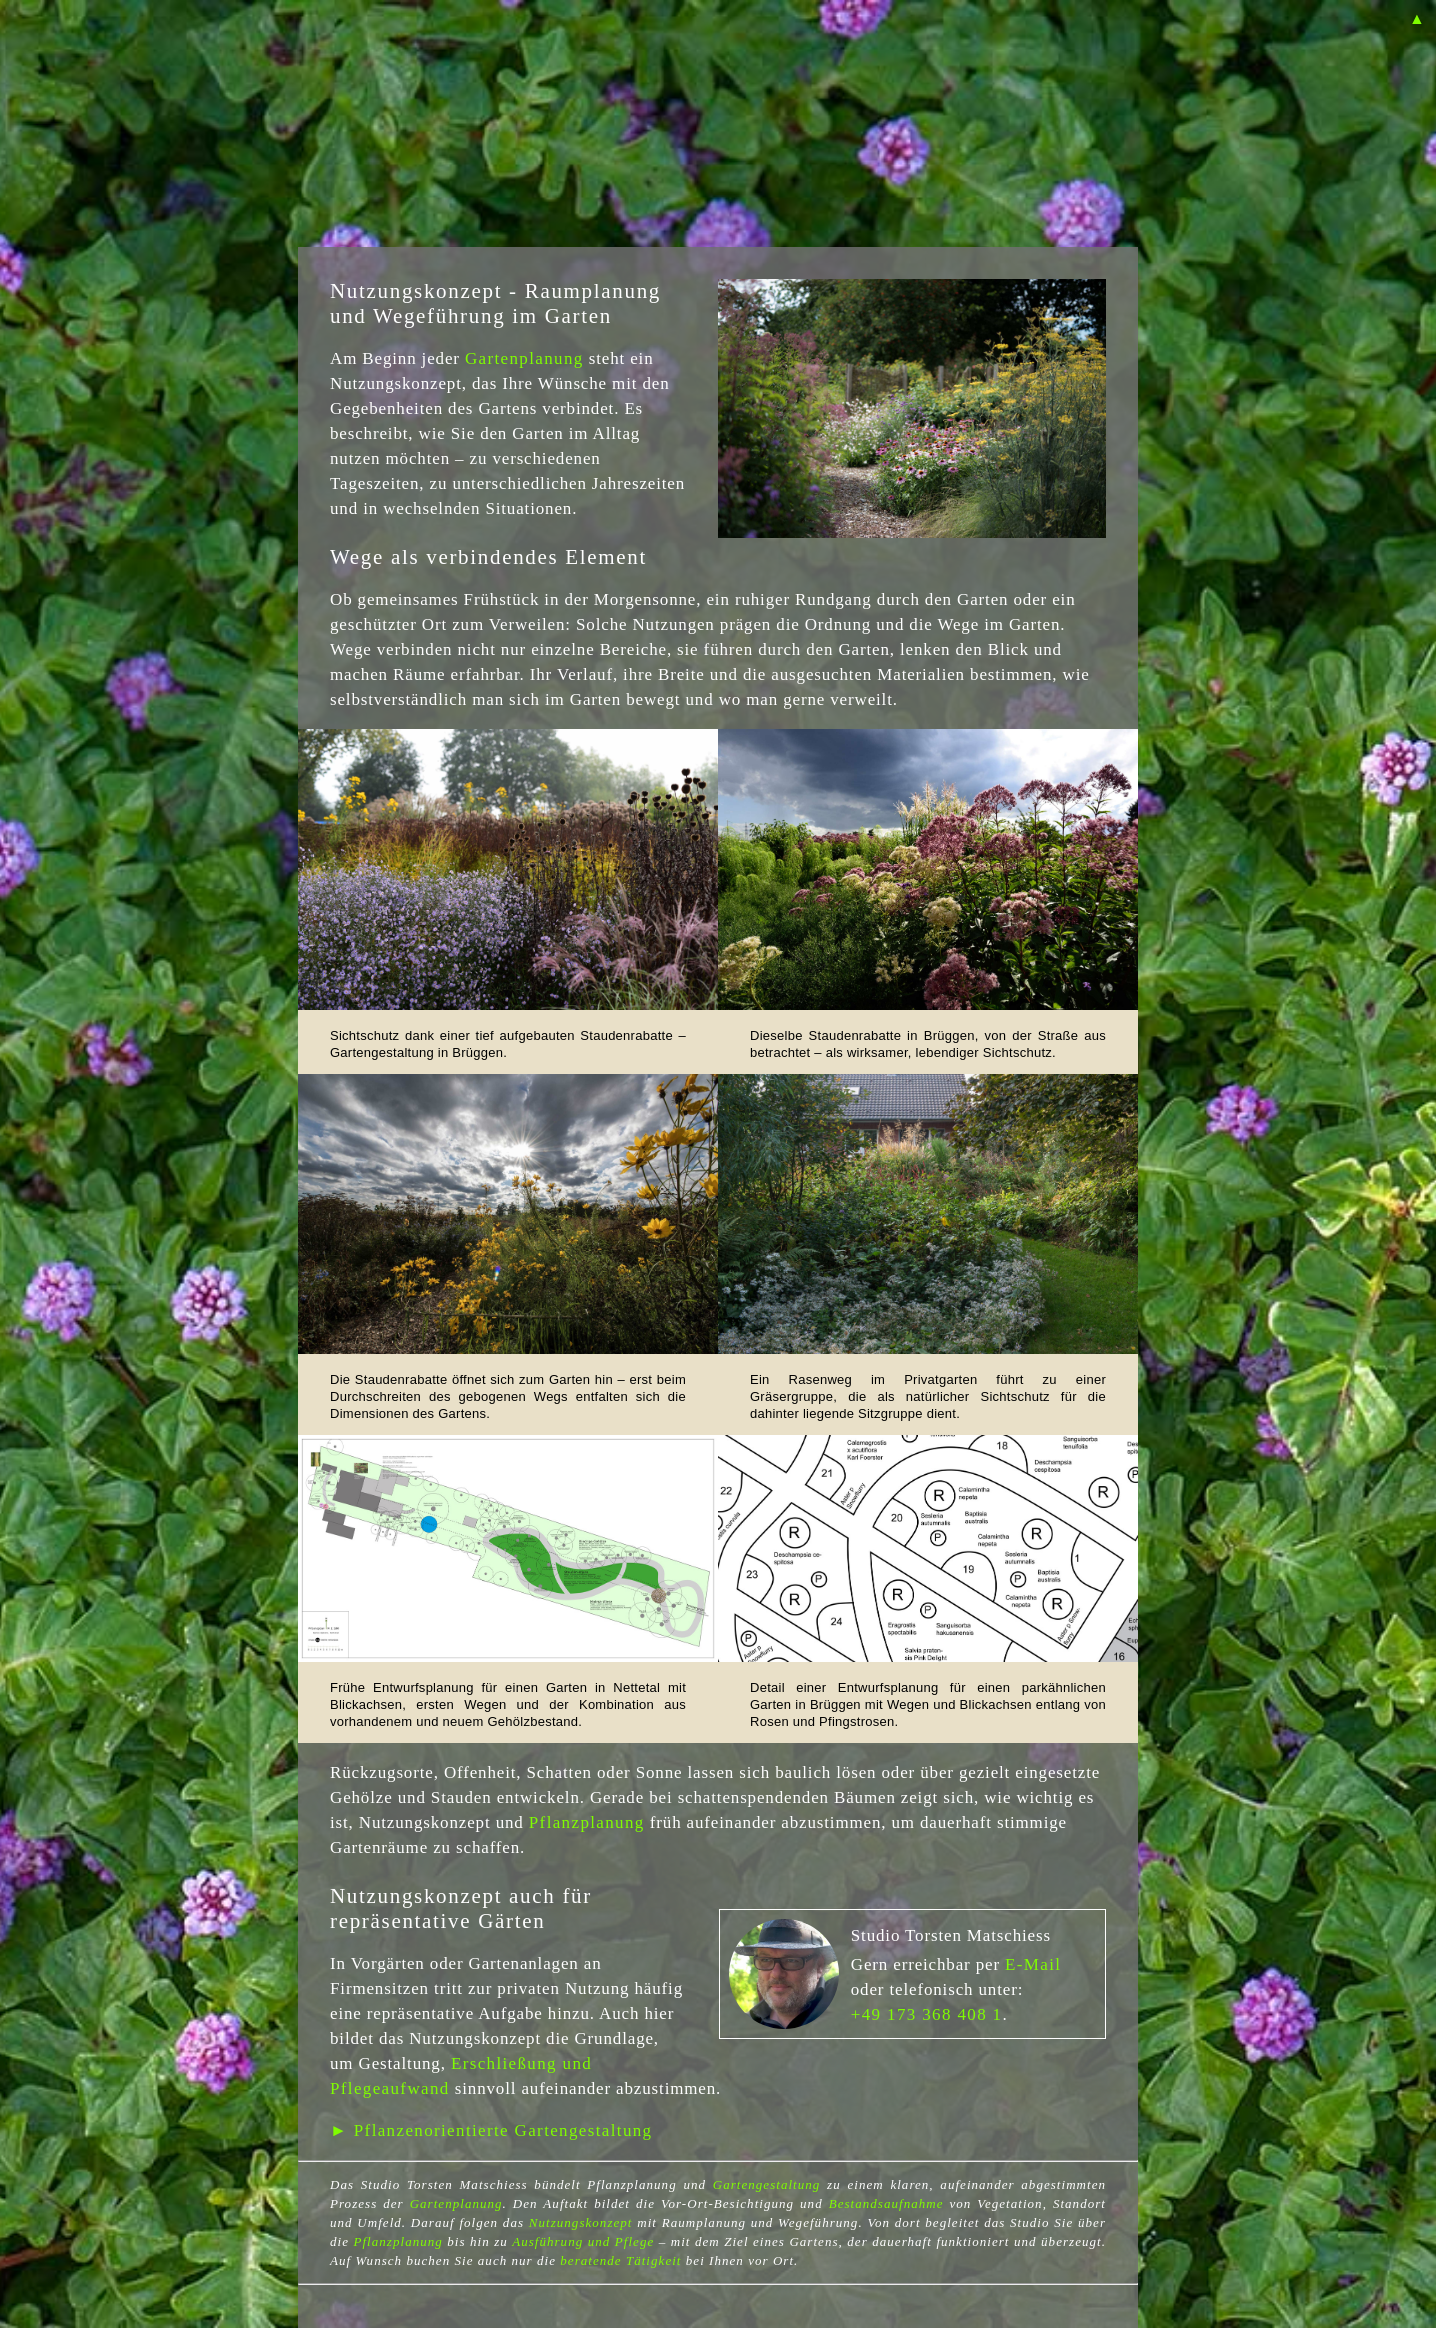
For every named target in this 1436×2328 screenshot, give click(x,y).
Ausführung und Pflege (583, 2241)
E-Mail (1033, 1964)
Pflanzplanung (587, 1822)
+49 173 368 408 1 (927, 2014)
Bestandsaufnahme (886, 2203)
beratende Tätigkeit (620, 2260)
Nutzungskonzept (581, 2222)
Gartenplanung (524, 358)
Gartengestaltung (767, 2184)
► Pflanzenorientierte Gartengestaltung (491, 2130)
